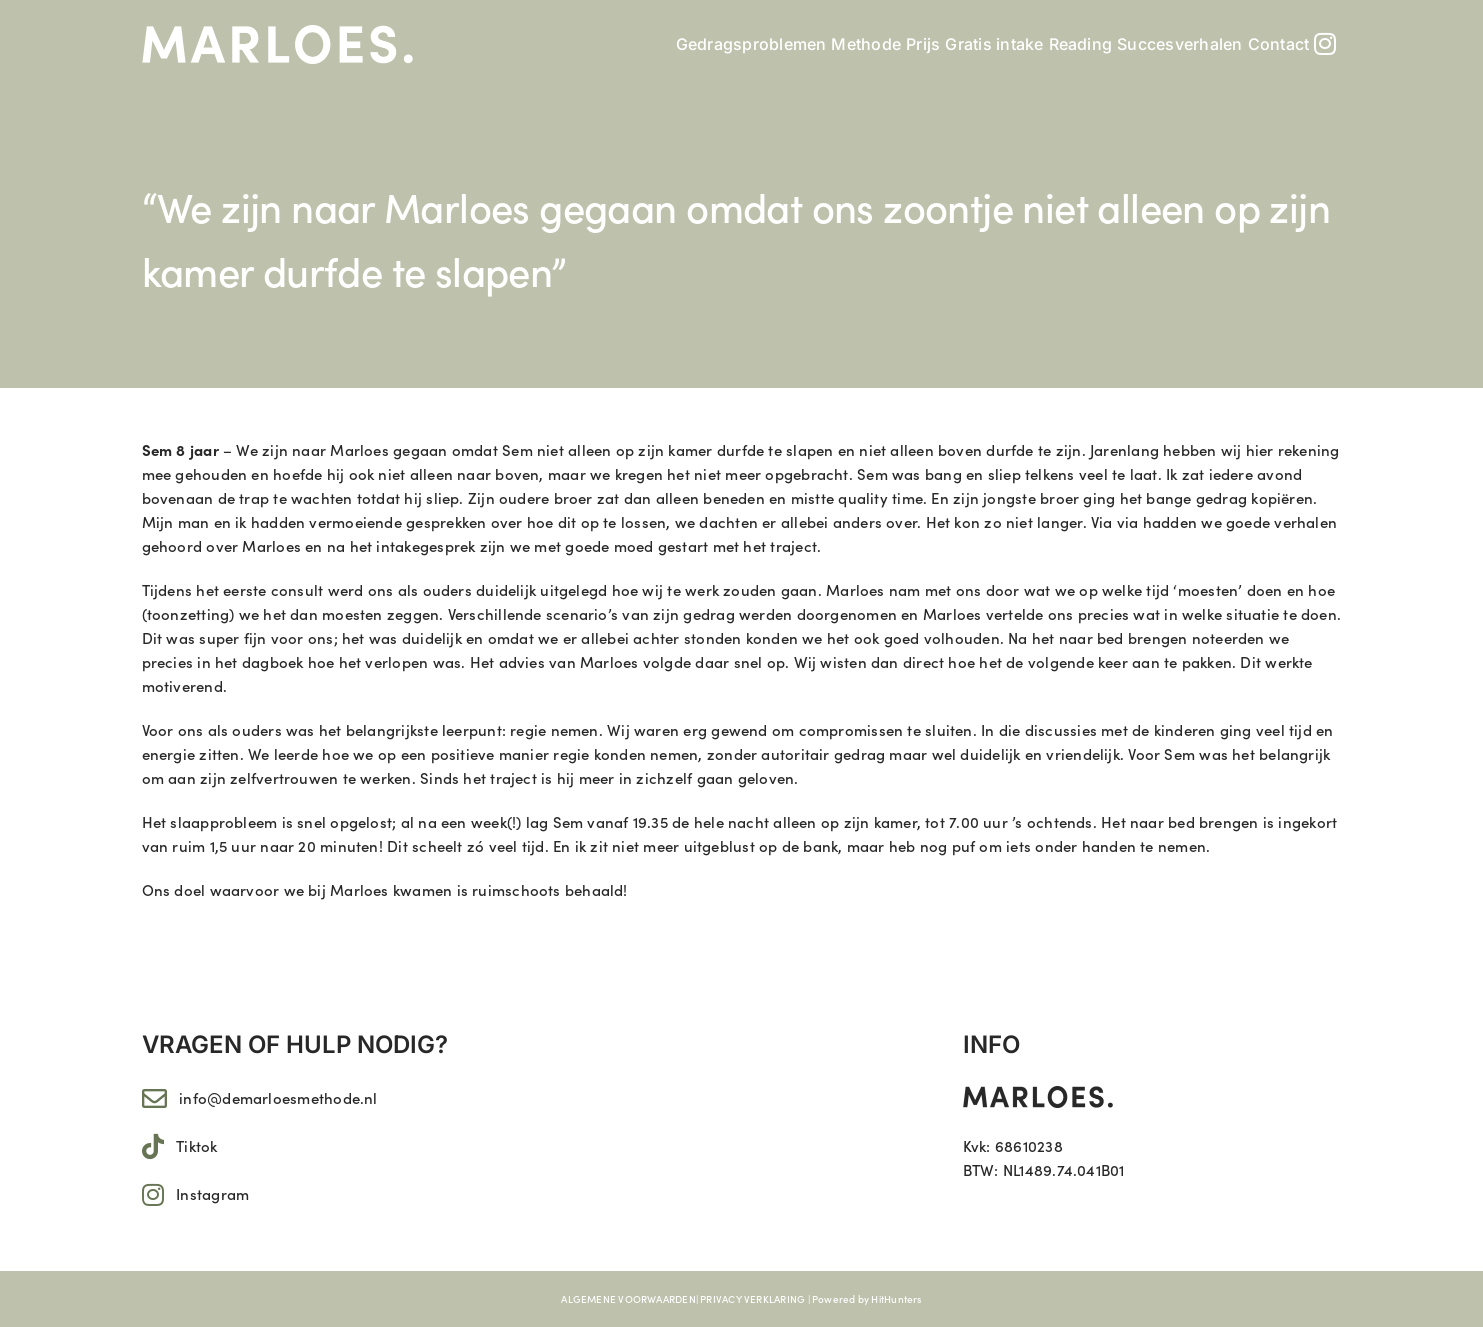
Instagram (212, 1193)
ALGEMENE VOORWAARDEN (628, 1299)
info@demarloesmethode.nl (278, 1097)
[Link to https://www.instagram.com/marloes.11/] (153, 1194)
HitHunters (896, 1299)
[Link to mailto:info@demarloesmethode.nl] (154, 1098)
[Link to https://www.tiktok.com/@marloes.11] (153, 1146)
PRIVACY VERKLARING (752, 1299)
